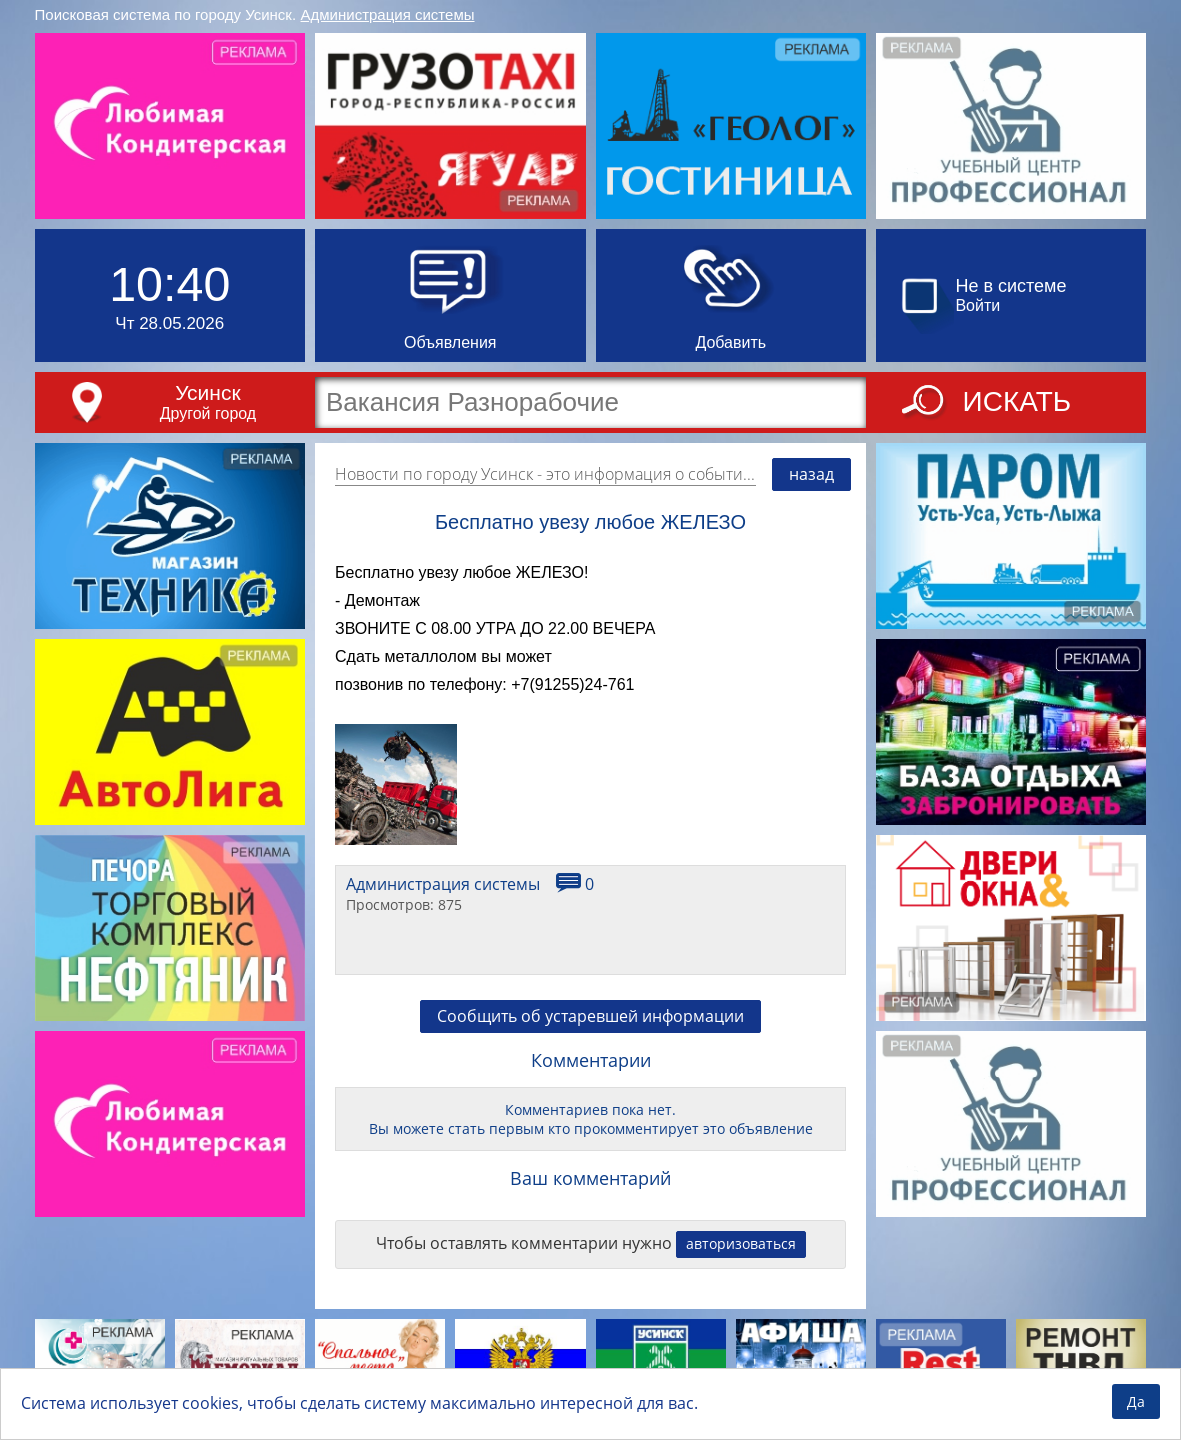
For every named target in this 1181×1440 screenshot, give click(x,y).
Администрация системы (388, 14)
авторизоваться (741, 1243)
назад (811, 474)
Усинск (207, 392)
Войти (977, 305)
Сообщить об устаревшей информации (590, 1016)
